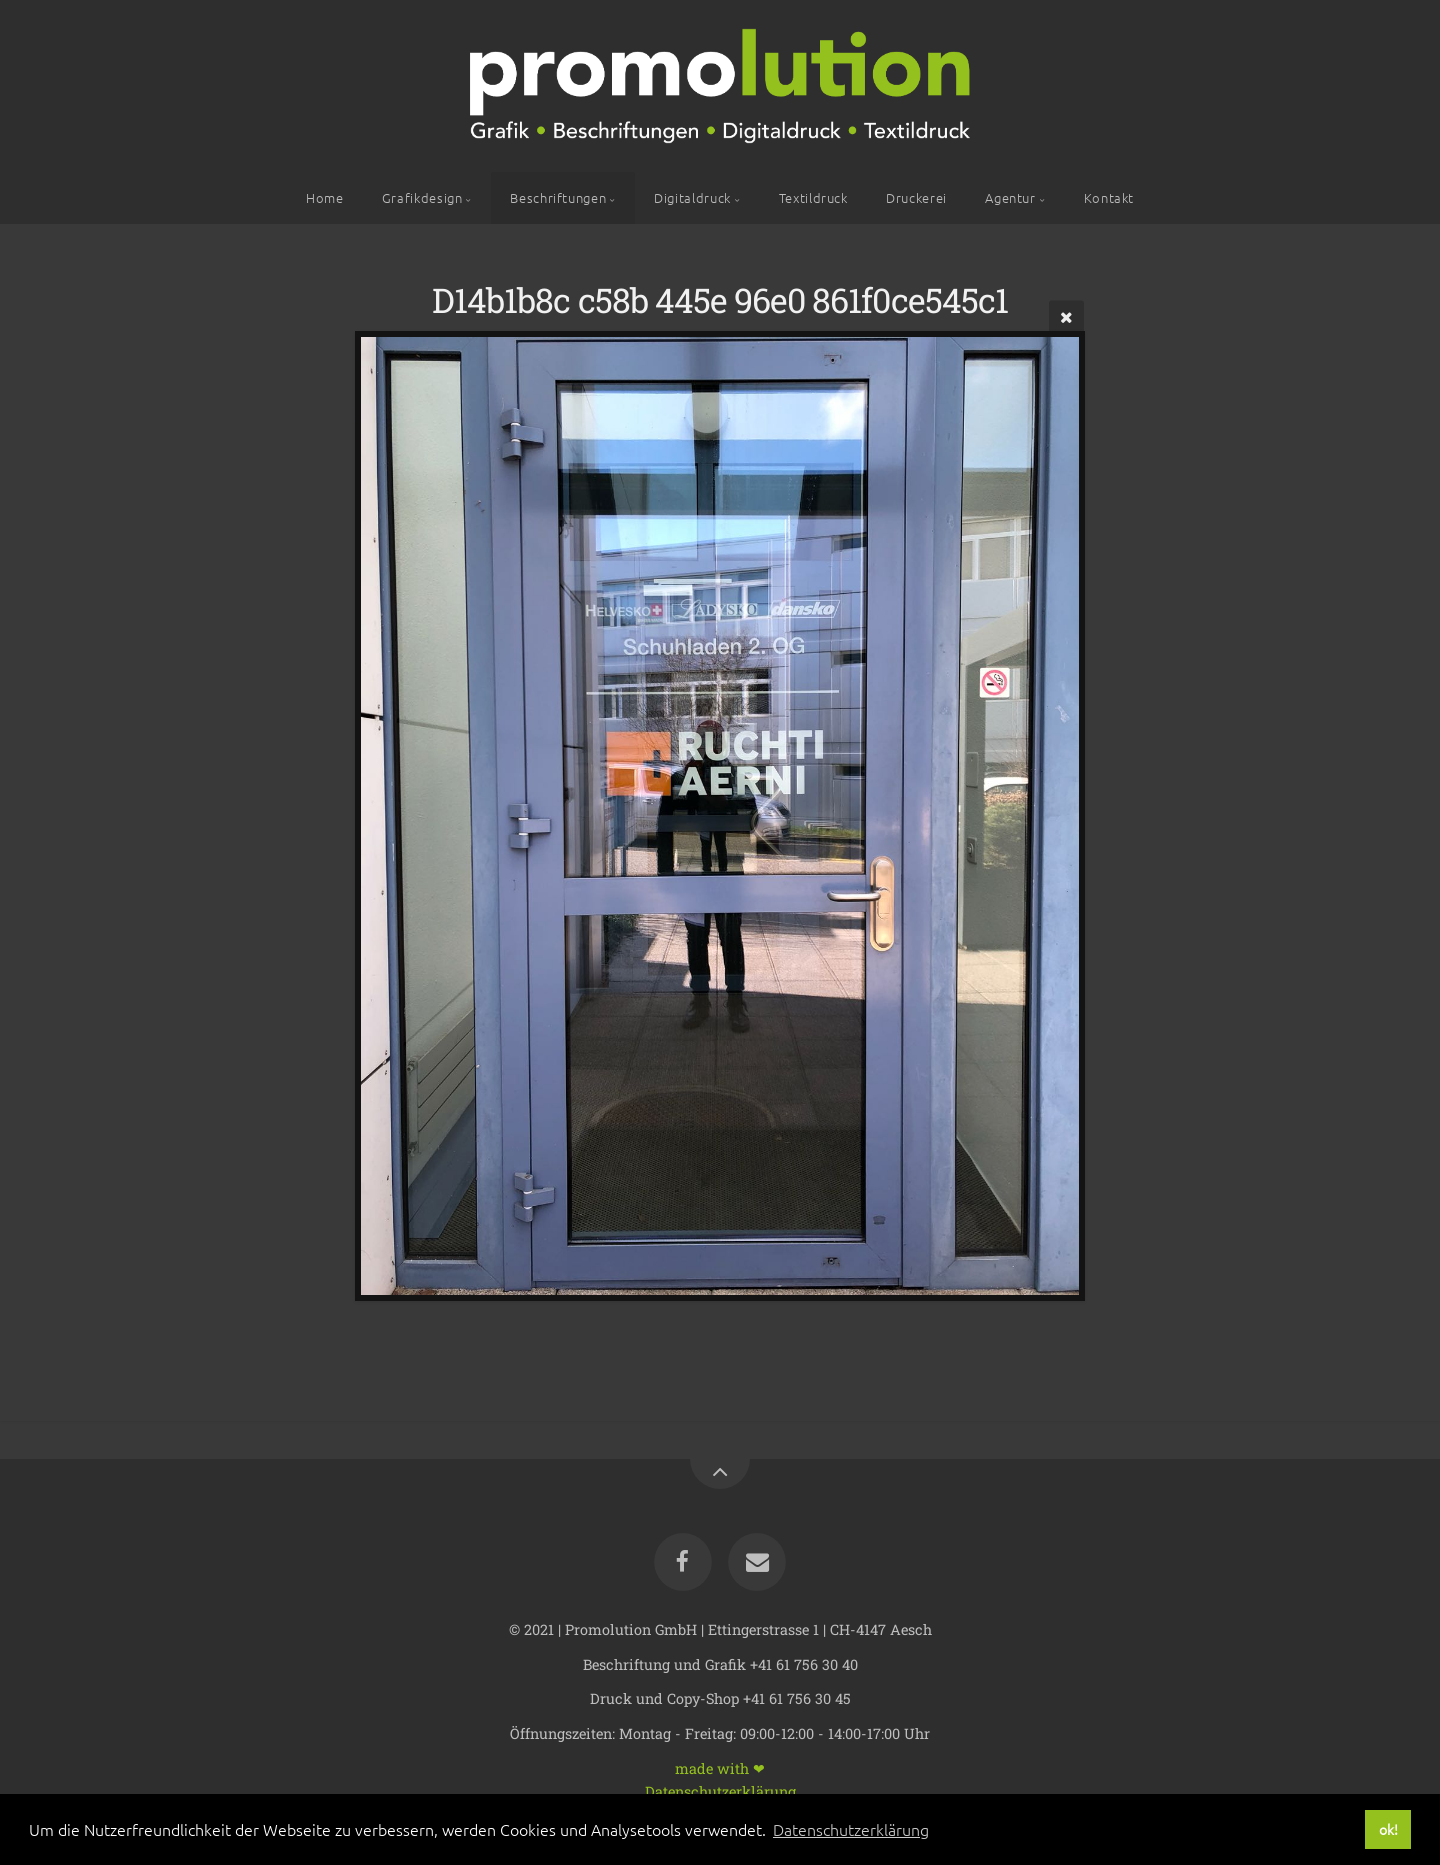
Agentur (1010, 197)
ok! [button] (1388, 1829)
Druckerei (916, 197)
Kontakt (1109, 197)
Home (325, 197)
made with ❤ (720, 1767)
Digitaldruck (692, 197)
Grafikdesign (422, 197)
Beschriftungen (558, 197)
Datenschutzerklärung (720, 1790)
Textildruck (813, 197)
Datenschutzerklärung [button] (851, 1829)
